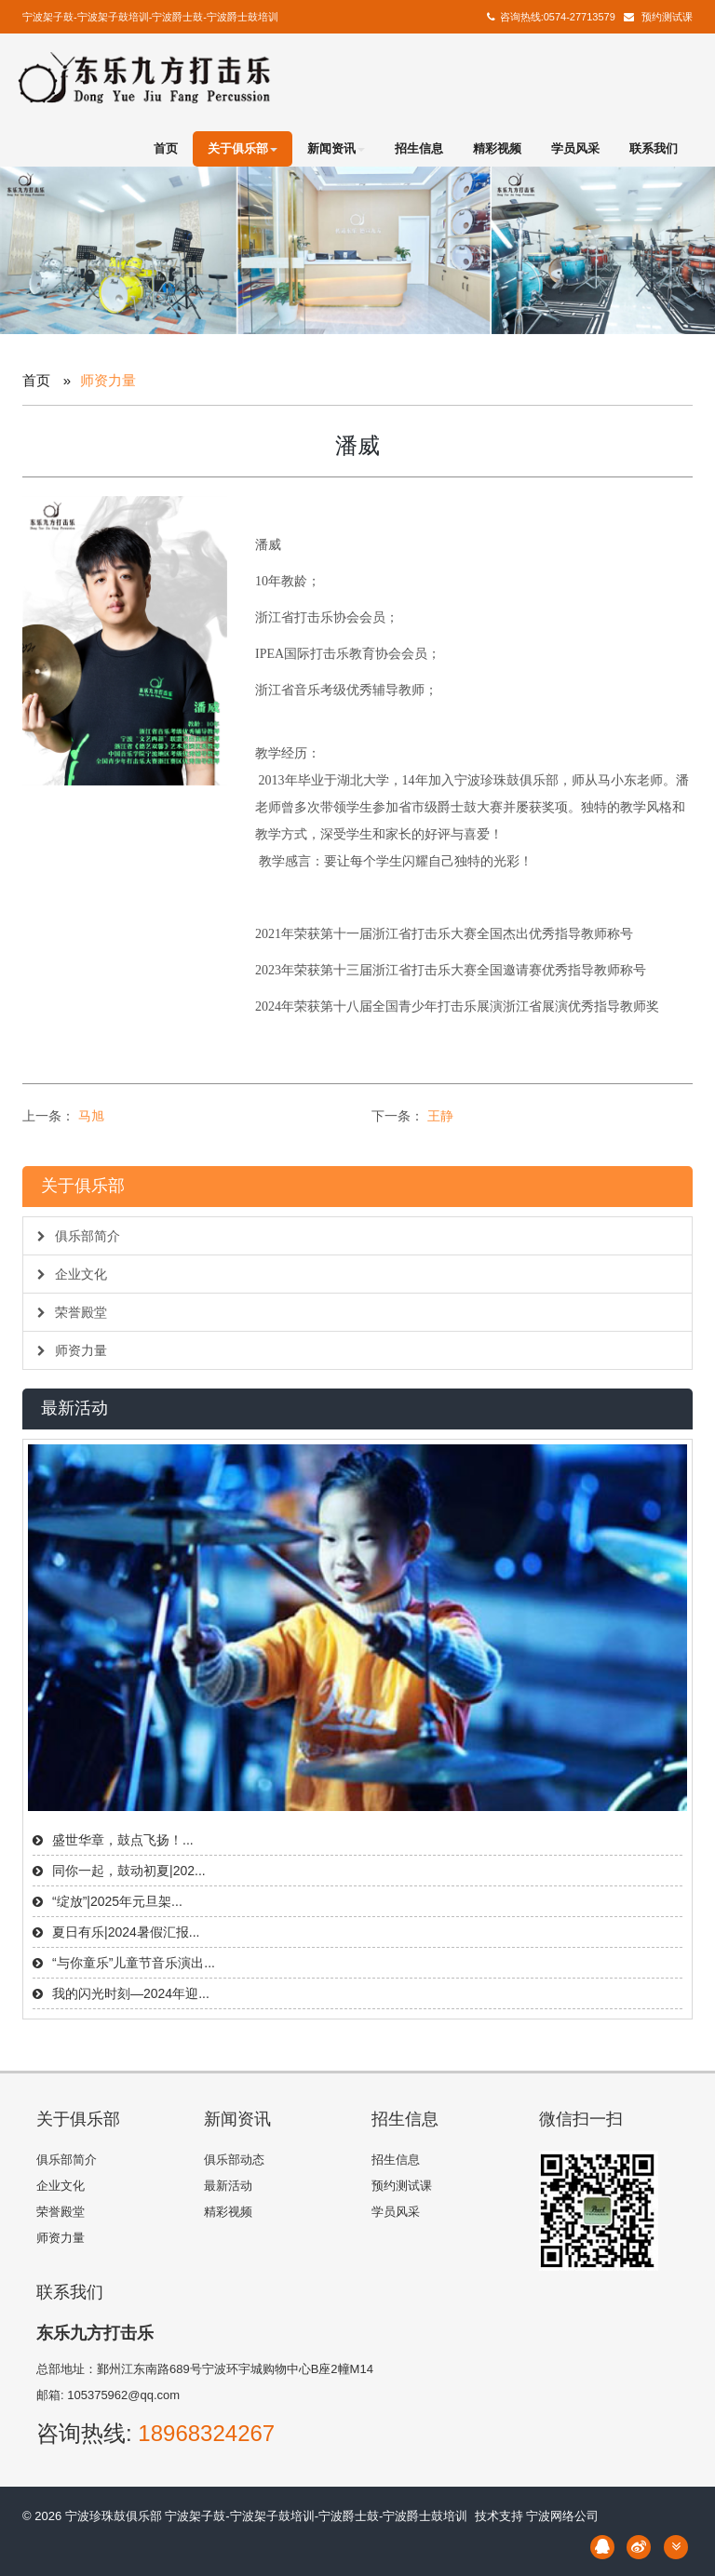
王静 (440, 1115)
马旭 (91, 1115)
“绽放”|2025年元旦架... (117, 1901)
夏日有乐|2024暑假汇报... (125, 1932)
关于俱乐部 (242, 148)
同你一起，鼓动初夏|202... (129, 1870)
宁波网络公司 (562, 2516)
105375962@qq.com (123, 2395)
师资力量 (72, 1350)
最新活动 (228, 2186)
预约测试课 (667, 16)
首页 (166, 148)
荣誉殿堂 (72, 1312)
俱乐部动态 (234, 2160)
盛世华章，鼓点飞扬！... (123, 1839)
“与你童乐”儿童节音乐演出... (133, 1962)
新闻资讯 (336, 148)
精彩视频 (497, 148)
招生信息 (419, 148)
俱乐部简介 (78, 1235)
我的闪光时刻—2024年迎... (130, 1993)
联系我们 (653, 148)
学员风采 (575, 148)
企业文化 (72, 1274)
